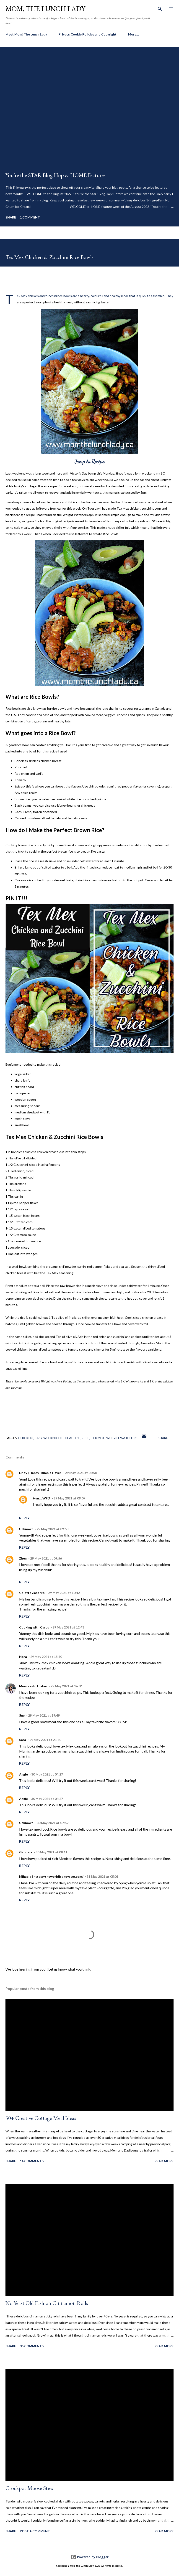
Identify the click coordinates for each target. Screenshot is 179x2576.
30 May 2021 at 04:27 (47, 1774)
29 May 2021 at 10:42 (64, 1593)
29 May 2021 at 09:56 (46, 1558)
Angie (23, 1774)
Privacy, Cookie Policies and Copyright (88, 34)
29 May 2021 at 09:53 (52, 1529)
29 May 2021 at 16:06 (66, 1686)
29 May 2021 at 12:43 (68, 1627)
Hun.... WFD (41, 1498)
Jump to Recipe (89, 461)
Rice (85, 1438)
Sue (22, 1715)
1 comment (30, 217)
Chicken (25, 1438)
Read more (164, 2161)
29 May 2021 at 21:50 (45, 1740)
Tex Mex (98, 1438)
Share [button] (10, 217)
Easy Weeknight (49, 1438)
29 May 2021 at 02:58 (81, 1473)
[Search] (160, 8)
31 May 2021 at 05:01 (102, 1876)
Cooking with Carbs (34, 1627)
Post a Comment (35, 2531)
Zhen (23, 1558)
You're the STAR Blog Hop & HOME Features (55, 175)
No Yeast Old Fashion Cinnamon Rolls (46, 2303)
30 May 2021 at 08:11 (51, 1852)
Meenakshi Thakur (33, 1686)
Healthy (72, 1438)
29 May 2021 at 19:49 (44, 1715)
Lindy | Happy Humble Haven (40, 1473)
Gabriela (25, 1852)
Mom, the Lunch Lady (45, 8)
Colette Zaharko (32, 1593)
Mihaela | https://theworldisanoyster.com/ (51, 1876)
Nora (23, 1657)
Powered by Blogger (90, 2557)
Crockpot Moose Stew (29, 2488)
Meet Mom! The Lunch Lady (26, 34)
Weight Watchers (121, 1438)
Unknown (26, 1529)
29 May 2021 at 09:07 (69, 1498)
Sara (22, 1740)
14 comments (32, 2161)
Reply (24, 1518)
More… (133, 34)
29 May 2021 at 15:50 (46, 1657)
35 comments (32, 2346)
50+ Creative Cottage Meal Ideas (40, 2117)
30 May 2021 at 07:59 (52, 1823)
